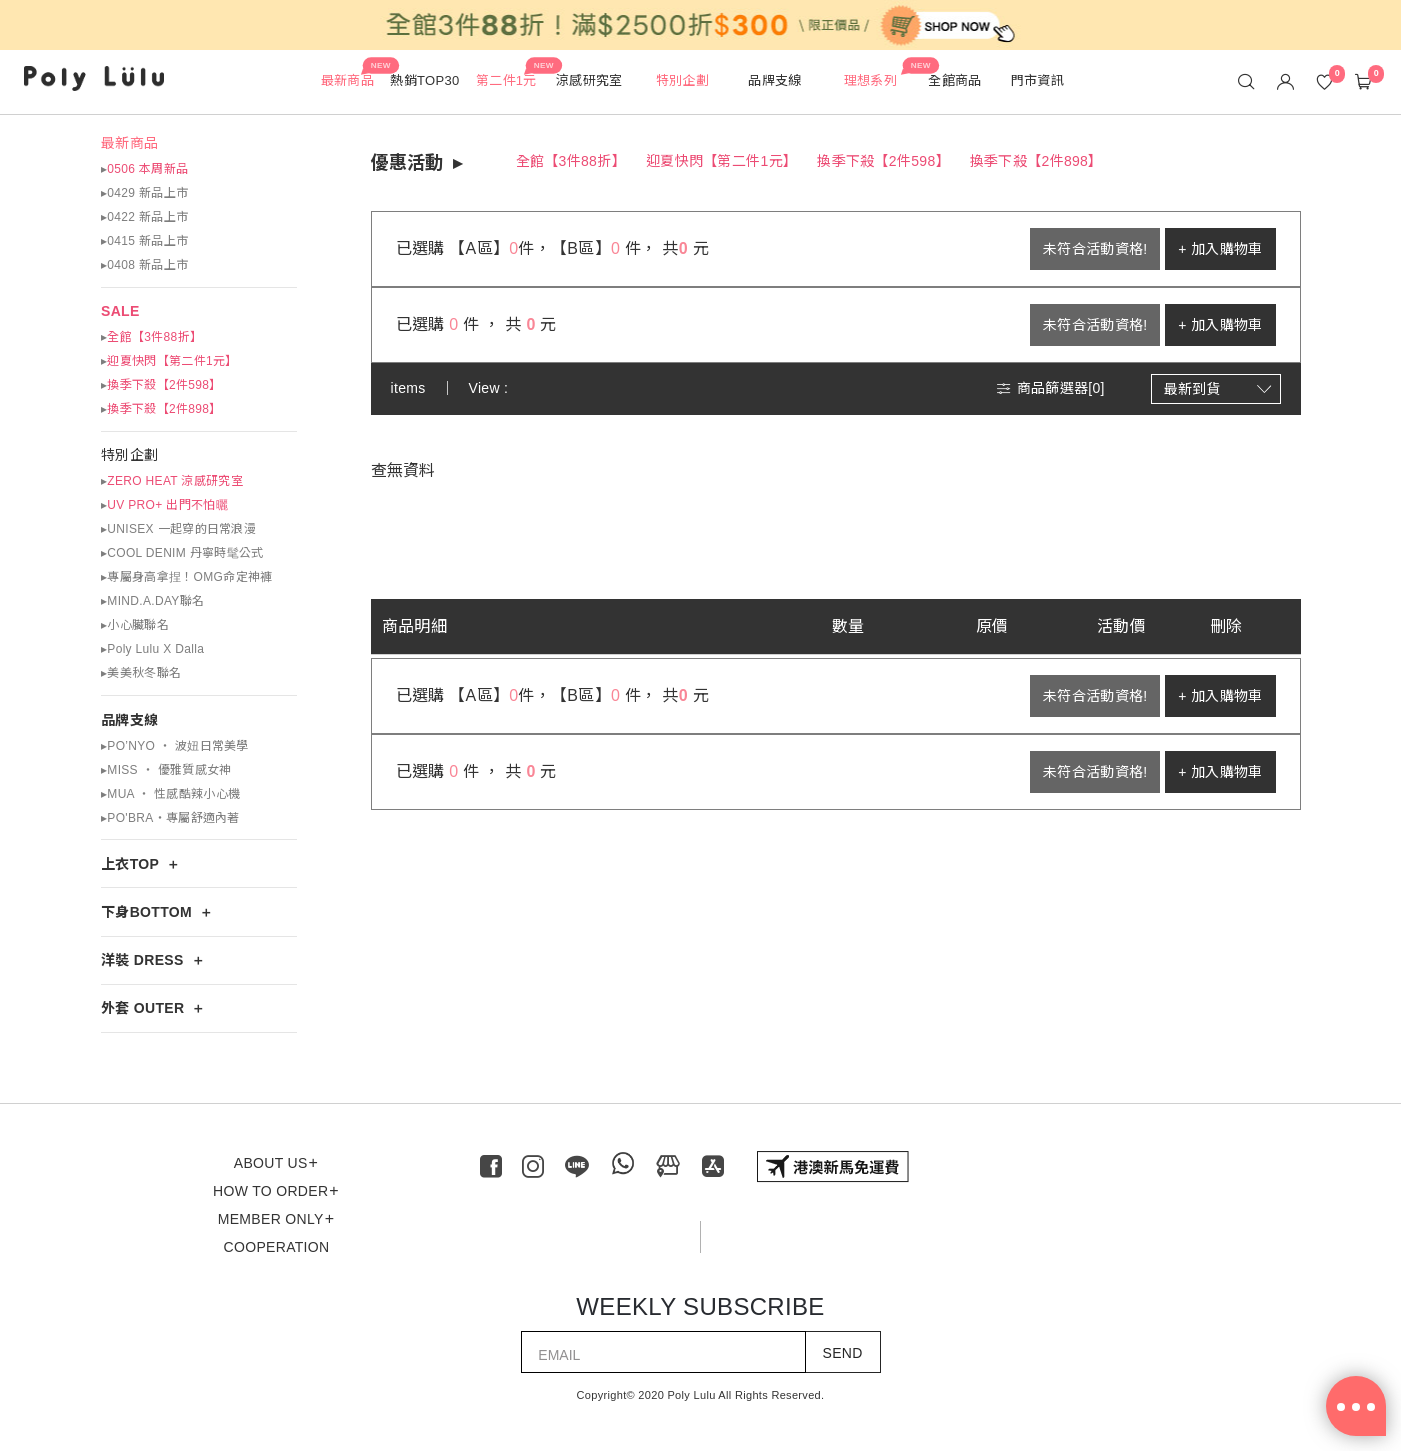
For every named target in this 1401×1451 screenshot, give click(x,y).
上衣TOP (130, 864)
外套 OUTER (142, 1008)
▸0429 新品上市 (144, 193)
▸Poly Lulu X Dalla (152, 649)
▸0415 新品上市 (144, 241)
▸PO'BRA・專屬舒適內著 (170, 818)
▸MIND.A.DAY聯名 (152, 601)
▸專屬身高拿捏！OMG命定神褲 (186, 577)
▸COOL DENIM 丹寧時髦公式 (182, 553)
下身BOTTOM (146, 912)
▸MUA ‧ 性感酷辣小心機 (170, 794)
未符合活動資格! (1095, 249)
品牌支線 (129, 720)
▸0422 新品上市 (144, 217)
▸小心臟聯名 (135, 625)
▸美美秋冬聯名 (141, 673)
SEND (843, 1353)
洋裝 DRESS (142, 960)
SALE (120, 311)
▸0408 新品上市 (144, 265)
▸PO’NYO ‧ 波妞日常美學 (175, 746)
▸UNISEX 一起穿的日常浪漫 (178, 529)
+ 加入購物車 (1220, 249)
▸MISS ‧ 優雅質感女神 (166, 770)
